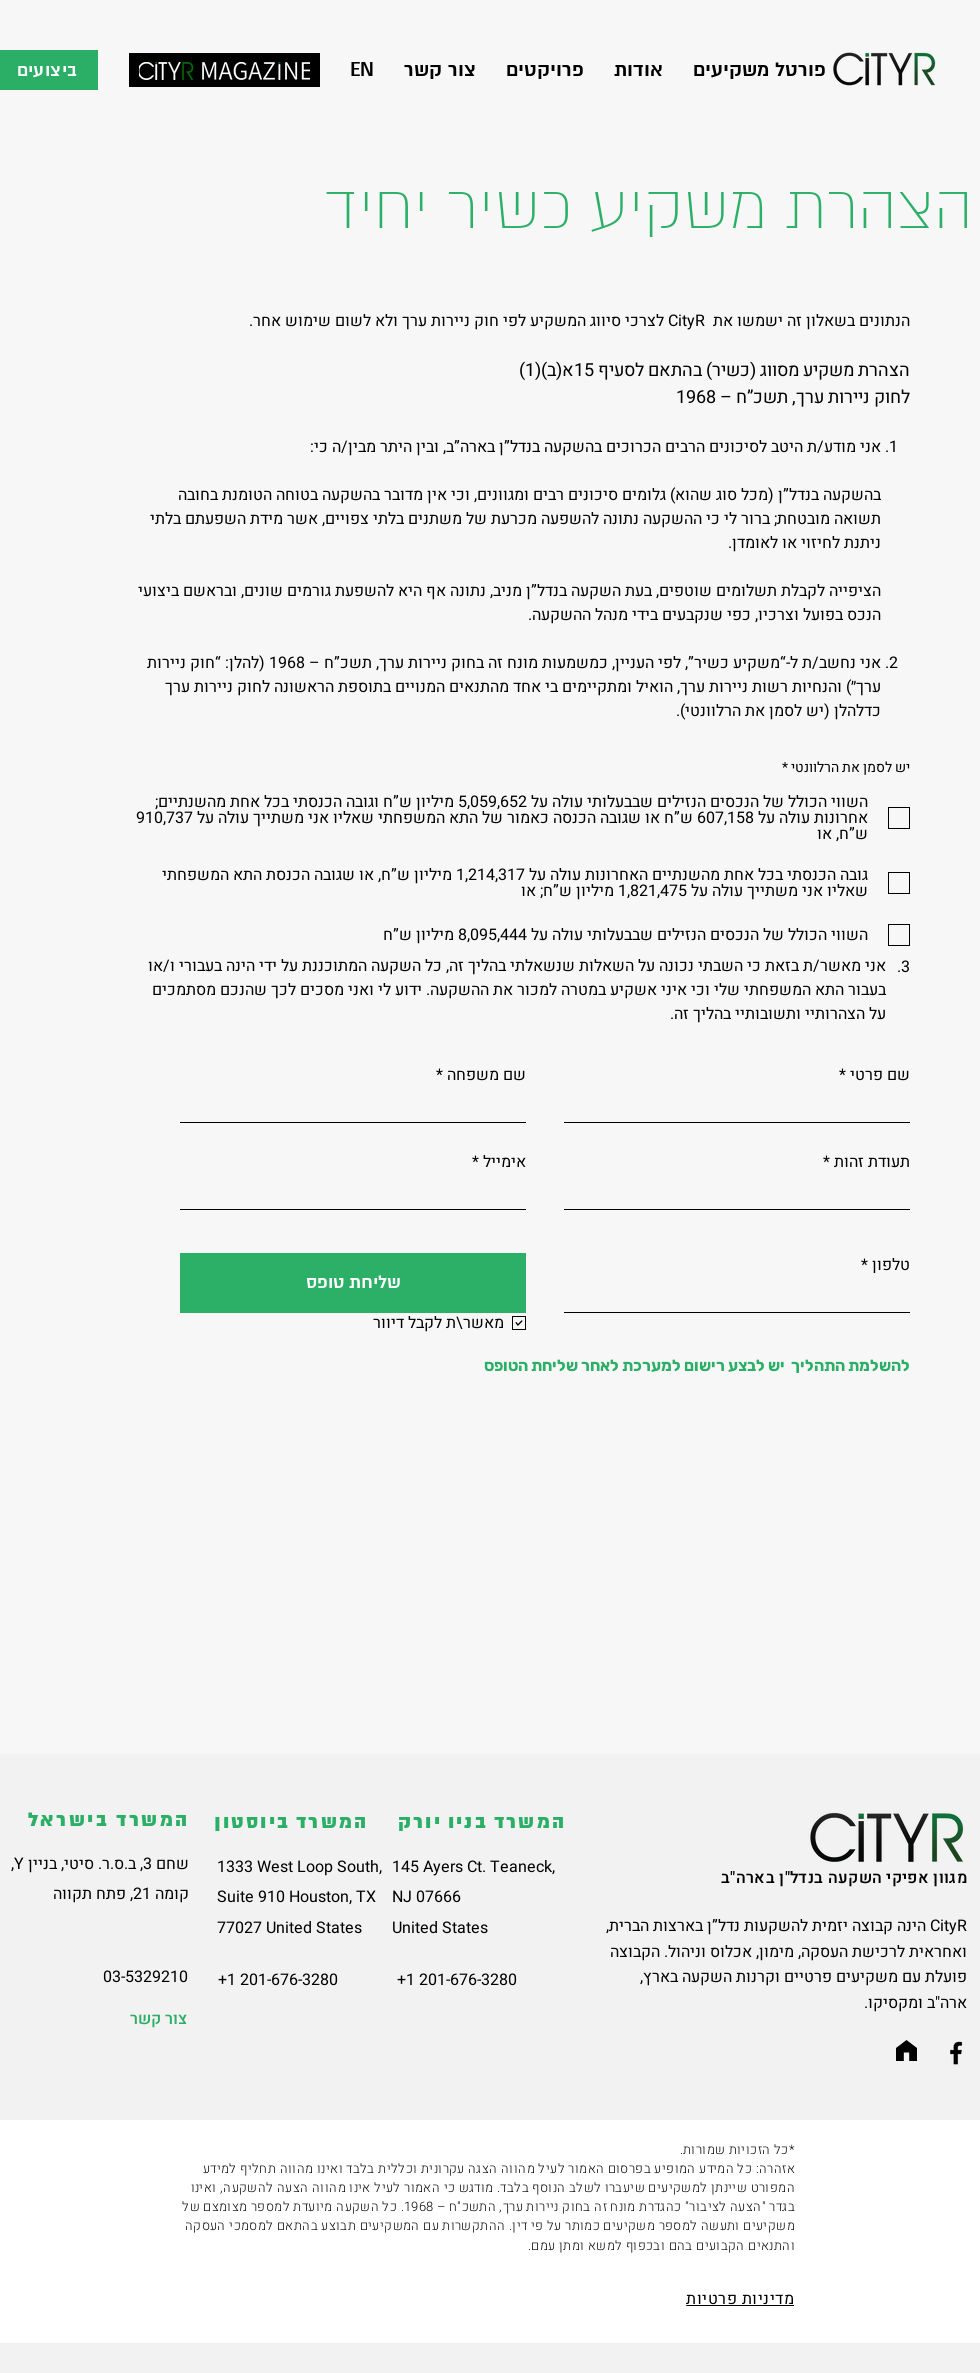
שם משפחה (486, 1075)
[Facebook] (956, 2053)
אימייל (504, 1162)
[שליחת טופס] (353, 1283)
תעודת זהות (872, 1162)
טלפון (891, 1265)
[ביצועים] (49, 70)
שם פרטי (880, 1075)
